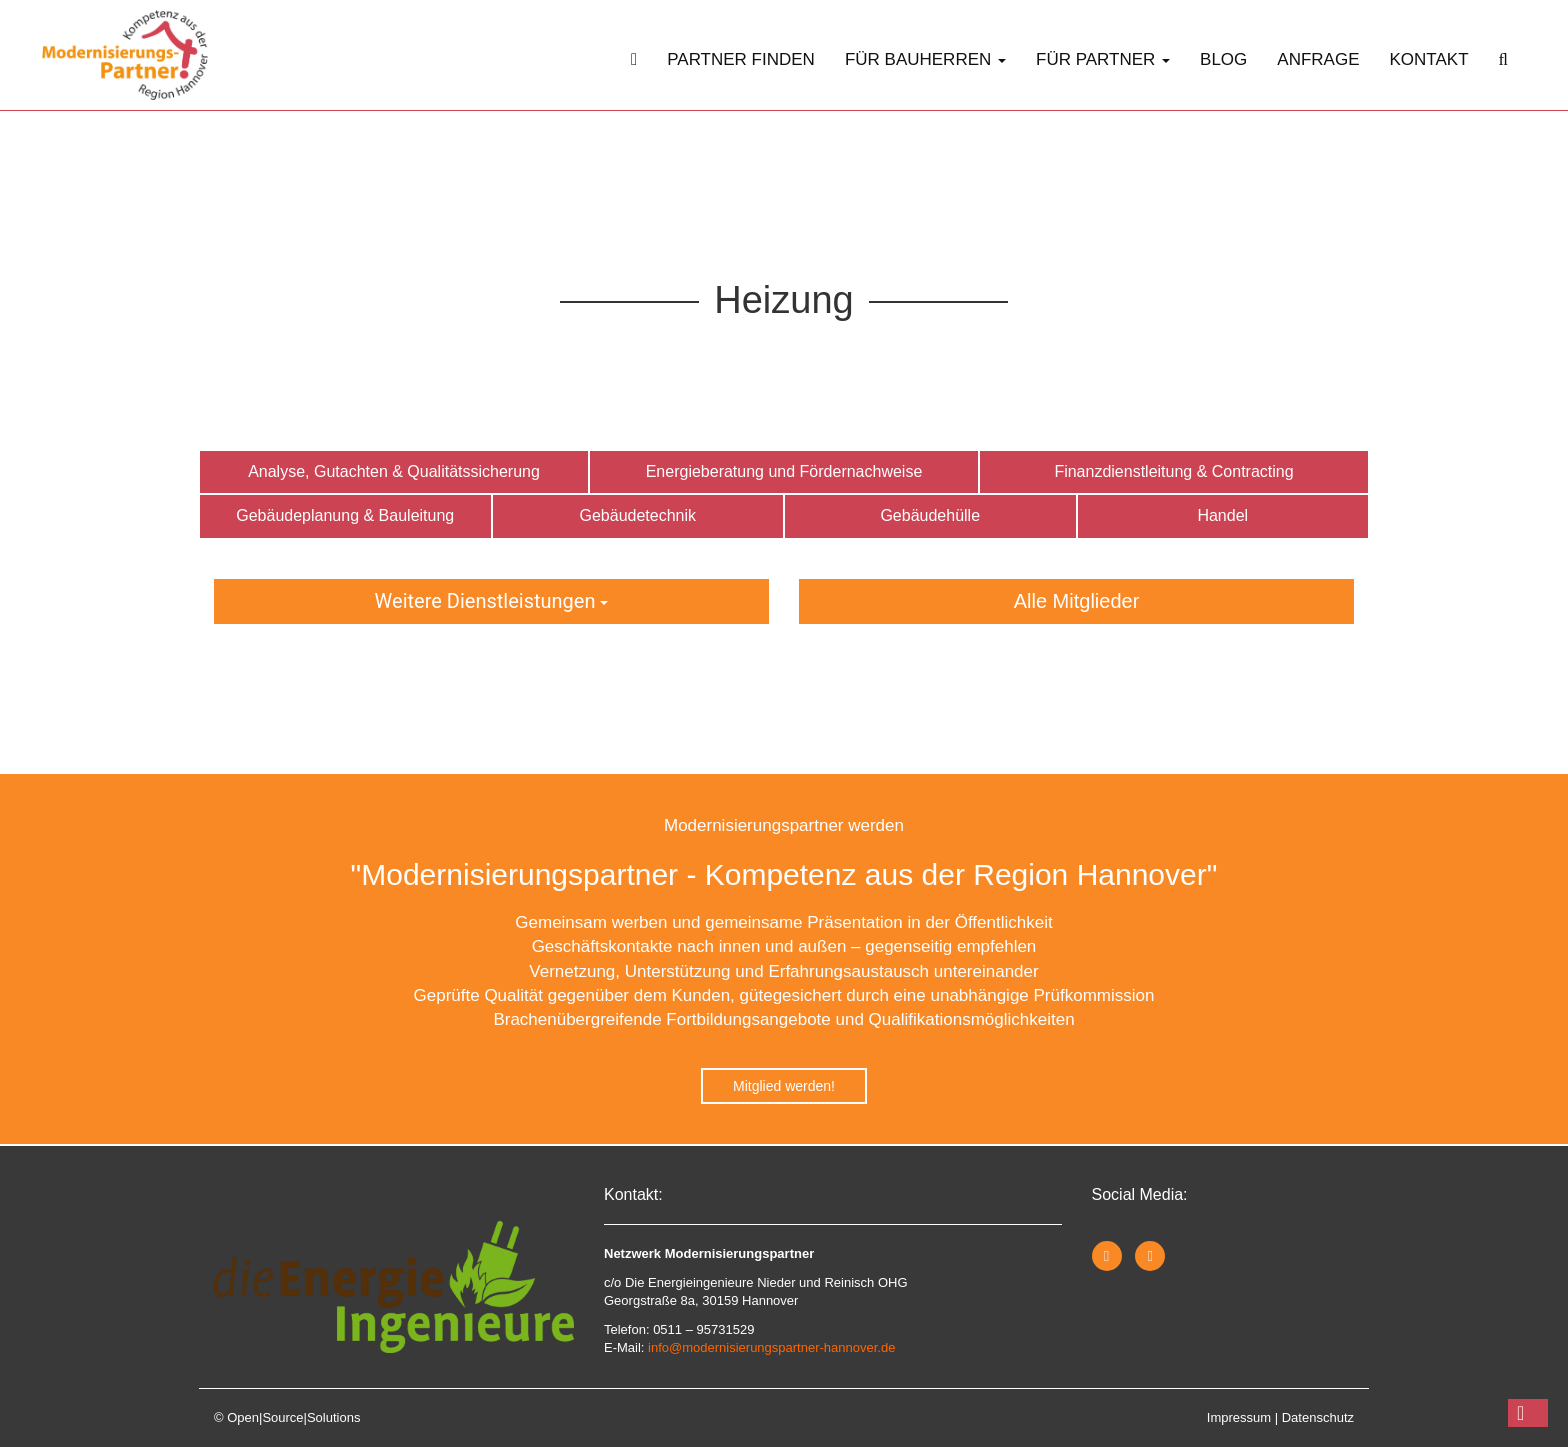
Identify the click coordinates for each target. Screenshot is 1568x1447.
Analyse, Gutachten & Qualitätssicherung (394, 471)
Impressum (1239, 1417)
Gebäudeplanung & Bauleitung (345, 515)
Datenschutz (1318, 1417)
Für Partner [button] (1103, 59)
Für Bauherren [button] (925, 59)
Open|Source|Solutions (293, 1417)
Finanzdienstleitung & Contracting (1173, 471)
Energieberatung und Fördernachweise (784, 471)
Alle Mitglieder (1077, 601)
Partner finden (741, 59)
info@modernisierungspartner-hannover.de (771, 1347)
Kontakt (1429, 59)
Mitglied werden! (784, 1086)
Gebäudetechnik (637, 515)
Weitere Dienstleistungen (492, 601)
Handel (1222, 515)
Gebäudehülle (930, 515)
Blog (1223, 59)
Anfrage (1318, 59)
